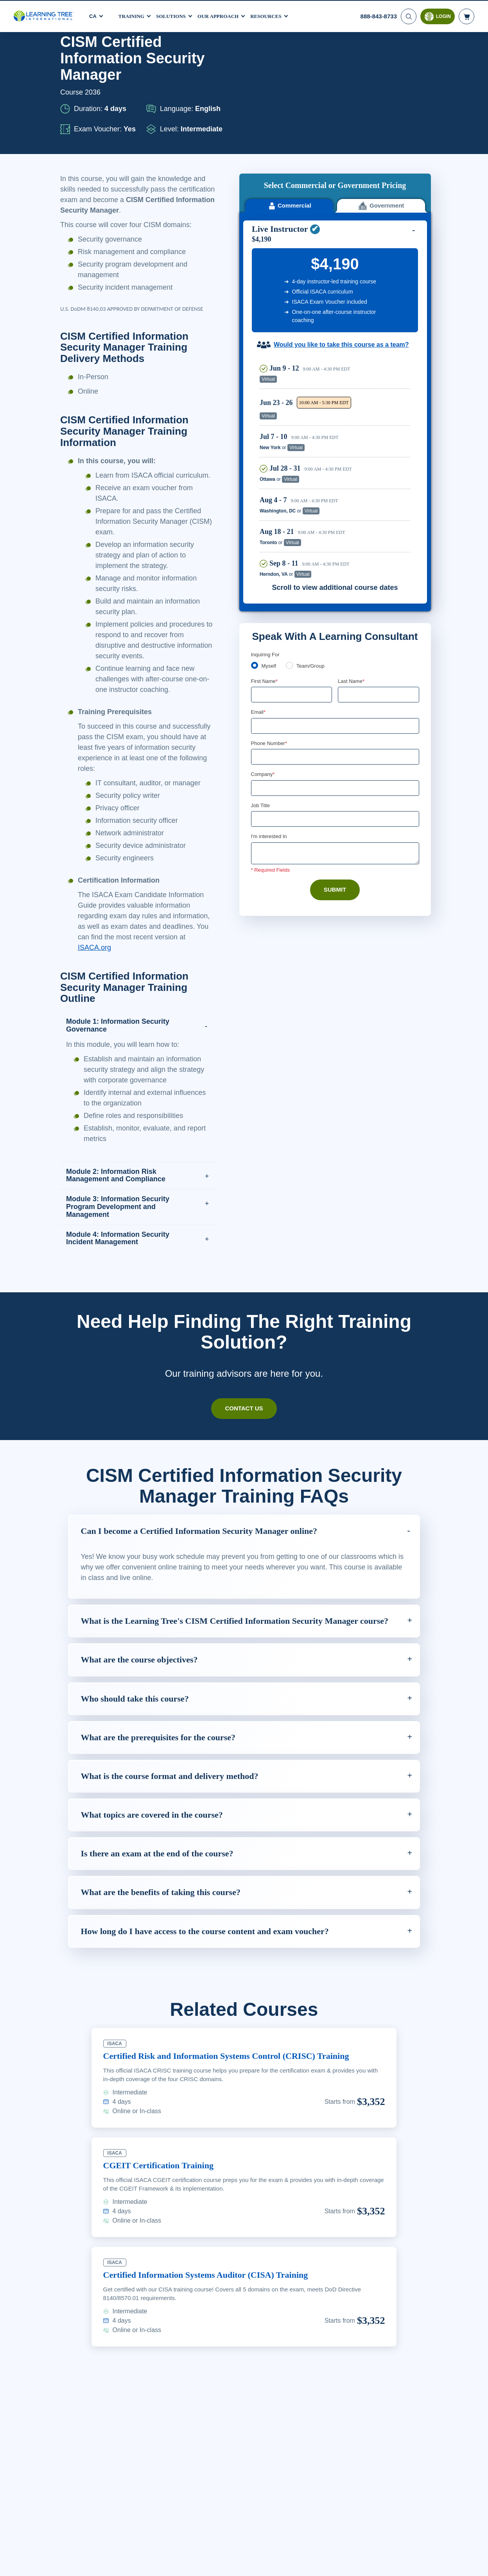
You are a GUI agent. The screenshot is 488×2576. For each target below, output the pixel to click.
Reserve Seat (383, 285)
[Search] (408, 15)
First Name (265, 587)
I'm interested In (270, 744)
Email (258, 618)
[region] (337, 374)
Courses (95, 55)
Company (263, 681)
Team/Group (313, 572)
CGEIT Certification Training (162, 2226)
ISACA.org (129, 989)
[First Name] (291, 601)
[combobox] (259, 664)
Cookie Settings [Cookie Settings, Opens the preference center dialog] (335, 2564)
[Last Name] (378, 601)
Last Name (352, 587)
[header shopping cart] (466, 15)
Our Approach (224, 15)
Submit (334, 798)
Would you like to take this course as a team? (341, 251)
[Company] (335, 695)
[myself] (254, 571)
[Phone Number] (335, 664)
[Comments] (335, 761)
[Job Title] (335, 727)
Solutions (174, 15)
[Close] (475, 2563)
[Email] (335, 632)
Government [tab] (381, 112)
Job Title (260, 713)
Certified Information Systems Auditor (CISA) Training (215, 2336)
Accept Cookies (391, 2564)
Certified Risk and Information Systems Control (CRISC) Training (235, 2117)
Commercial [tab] (289, 112)
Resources (275, 15)
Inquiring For (265, 560)
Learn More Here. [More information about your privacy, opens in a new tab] (117, 2569)
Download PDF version (390, 54)
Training (132, 15)
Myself (270, 572)
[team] (290, 571)
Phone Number (270, 650)
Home (68, 55)
